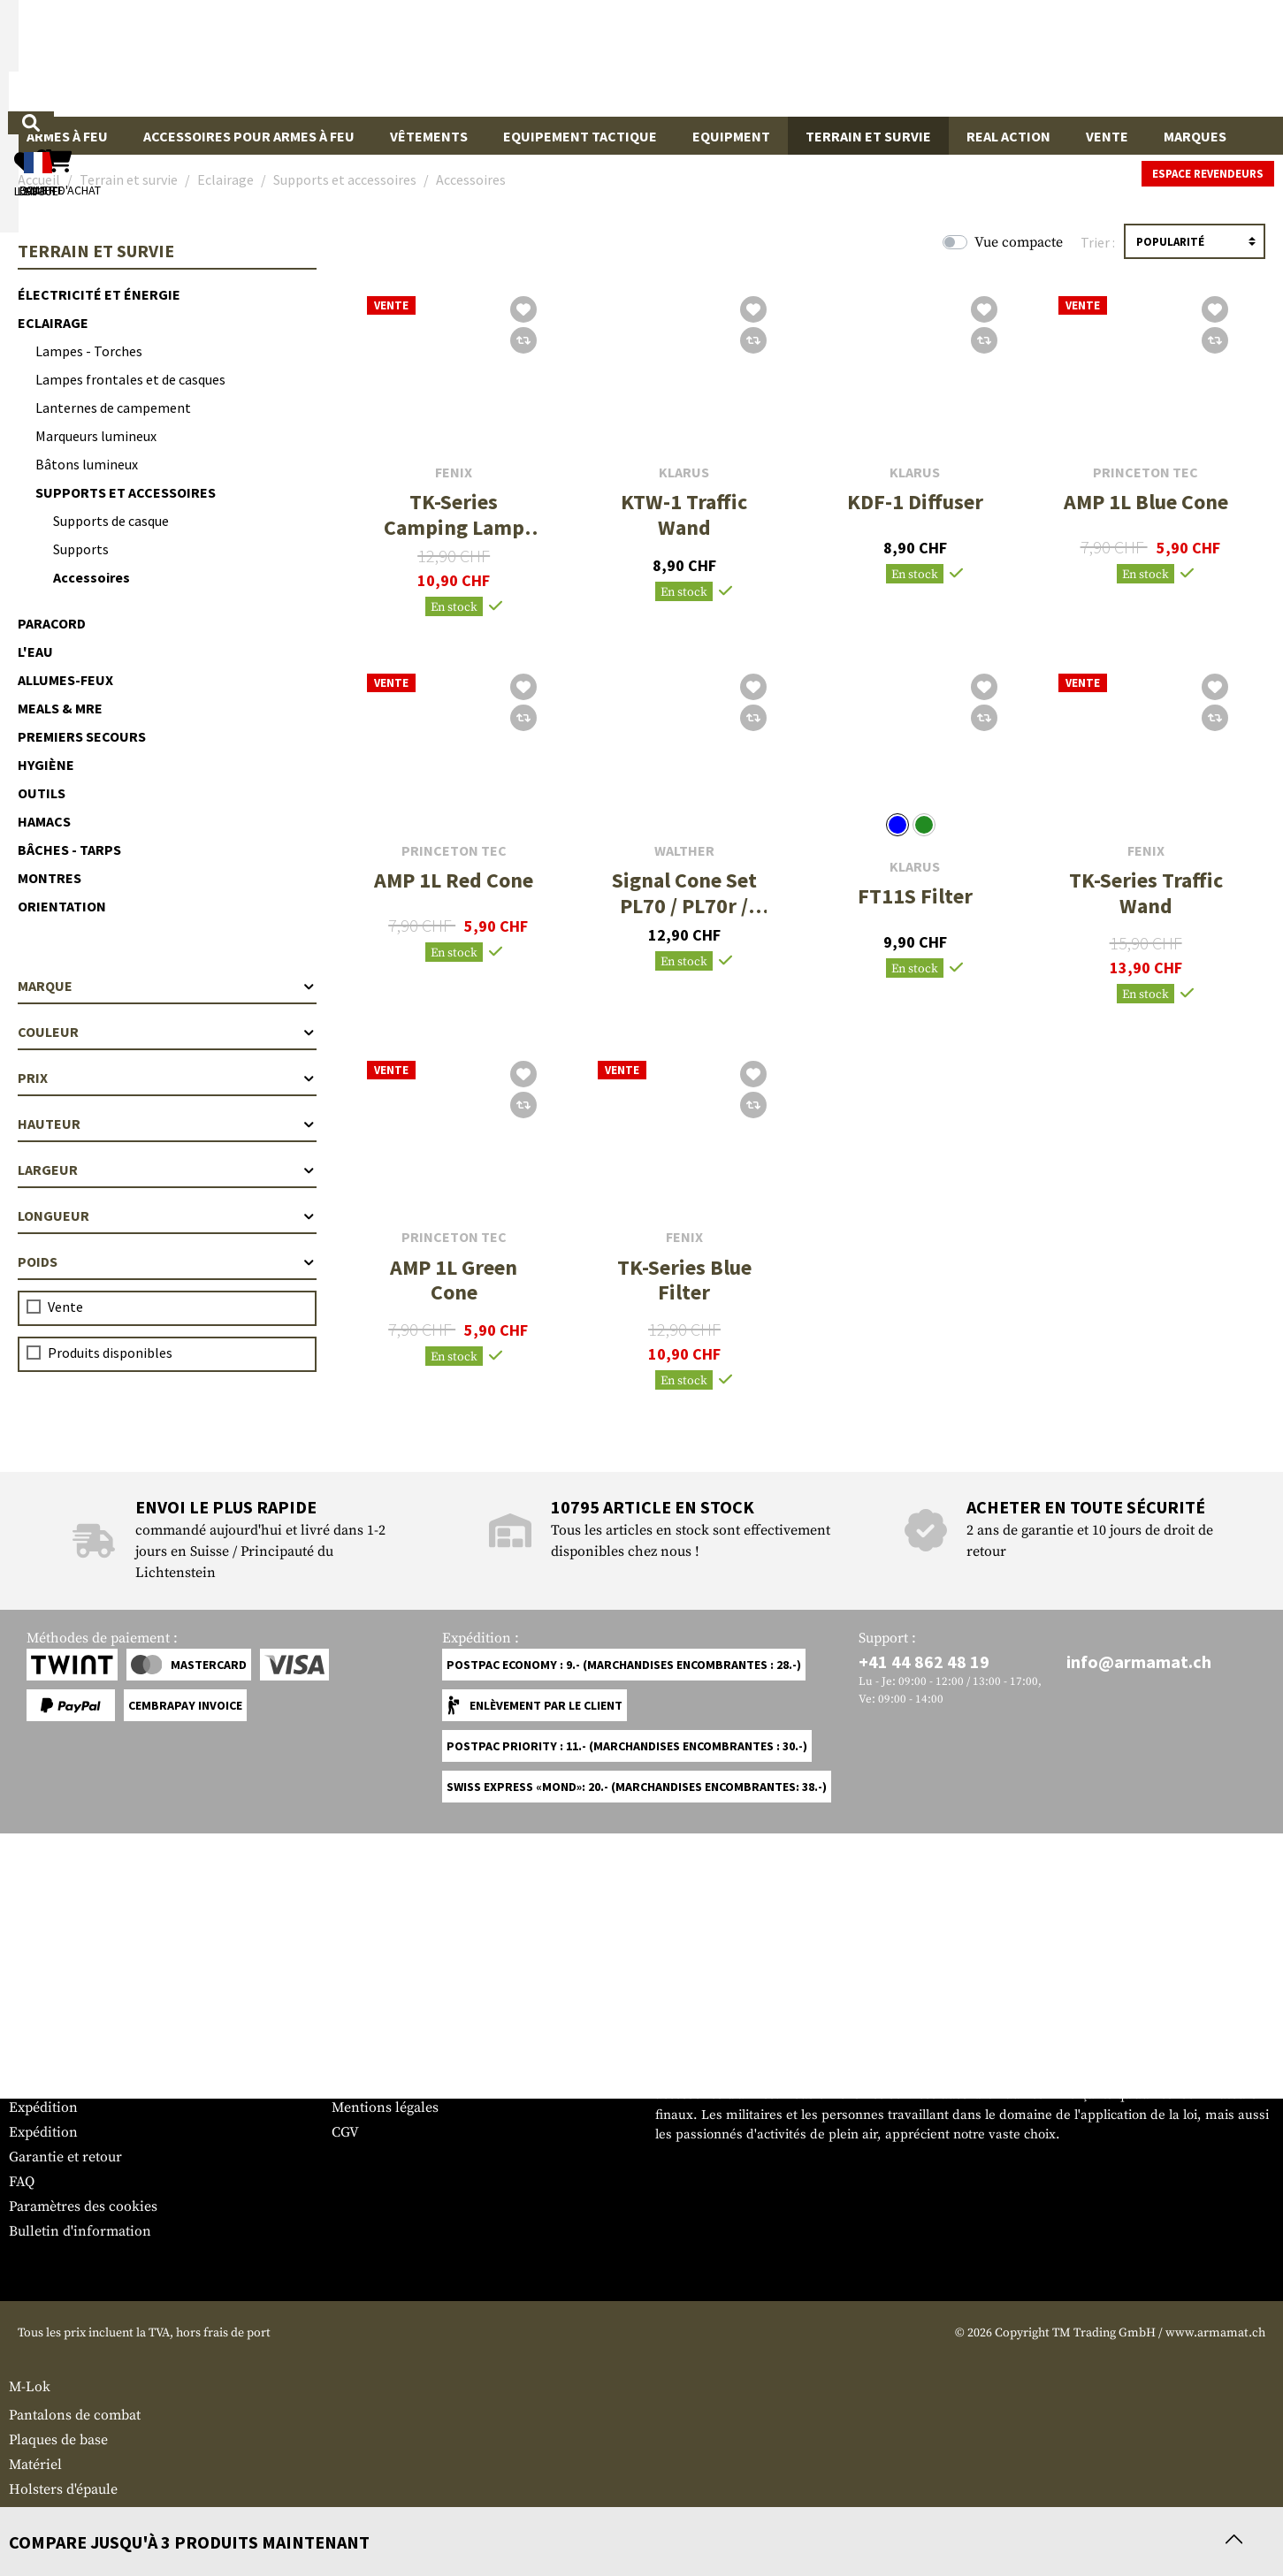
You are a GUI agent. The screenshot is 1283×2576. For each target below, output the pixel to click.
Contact (33, 2083)
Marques (1195, 136)
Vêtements (429, 136)
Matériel (35, 2464)
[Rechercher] (738, 57)
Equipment (731, 136)
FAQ (21, 2182)
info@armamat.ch (1138, 1661)
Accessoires (91, 577)
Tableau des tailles (67, 2058)
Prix (167, 1077)
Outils (41, 793)
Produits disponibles (110, 1352)
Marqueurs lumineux (96, 436)
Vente (1107, 136)
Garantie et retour (65, 2157)
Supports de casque (111, 521)
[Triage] (1194, 241)
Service (42, 2023)
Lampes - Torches (88, 351)
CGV (345, 2132)
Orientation (62, 906)
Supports (81, 549)
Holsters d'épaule (63, 2489)
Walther (684, 850)
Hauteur (167, 1123)
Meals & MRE (60, 708)
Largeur (167, 1169)
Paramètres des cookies (83, 2206)
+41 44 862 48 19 (924, 1661)
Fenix (453, 472)
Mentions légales (385, 2107)
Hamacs (44, 821)
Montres (49, 878)
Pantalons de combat (75, 2415)
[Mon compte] (1019, 58)
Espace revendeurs (1208, 173)
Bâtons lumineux (86, 464)
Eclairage (53, 323)
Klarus (684, 472)
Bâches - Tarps (69, 849)
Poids (167, 1261)
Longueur (167, 1215)
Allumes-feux (65, 680)
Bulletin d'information (80, 2231)
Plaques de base (58, 2440)
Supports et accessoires (125, 492)
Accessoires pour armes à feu (249, 136)
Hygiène (46, 765)
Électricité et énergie (99, 294)
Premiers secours (82, 736)
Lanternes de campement (113, 407)
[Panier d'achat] (1165, 58)
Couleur (167, 1031)
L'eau (35, 651)
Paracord (52, 623)
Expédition (43, 2107)
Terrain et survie (868, 136)
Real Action (1008, 136)
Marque (167, 986)
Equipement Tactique (580, 136)
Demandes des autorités (407, 2083)
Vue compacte (1018, 242)
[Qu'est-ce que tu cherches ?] (559, 56)
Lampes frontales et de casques (130, 379)
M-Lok (29, 2387)
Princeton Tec (1145, 472)
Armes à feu (67, 136)
